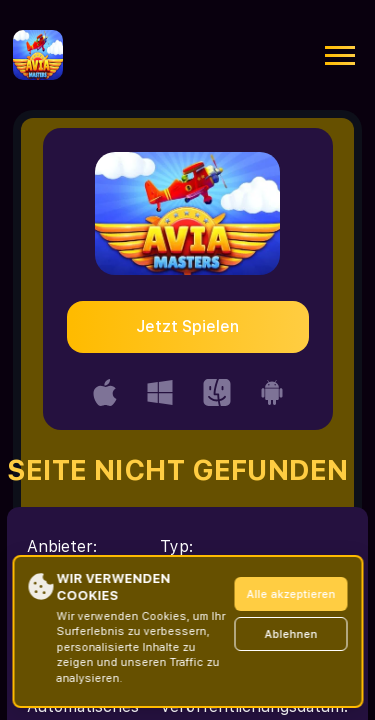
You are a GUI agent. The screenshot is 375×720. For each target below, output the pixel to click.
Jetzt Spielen (187, 326)
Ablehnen (290, 634)
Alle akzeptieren (290, 594)
